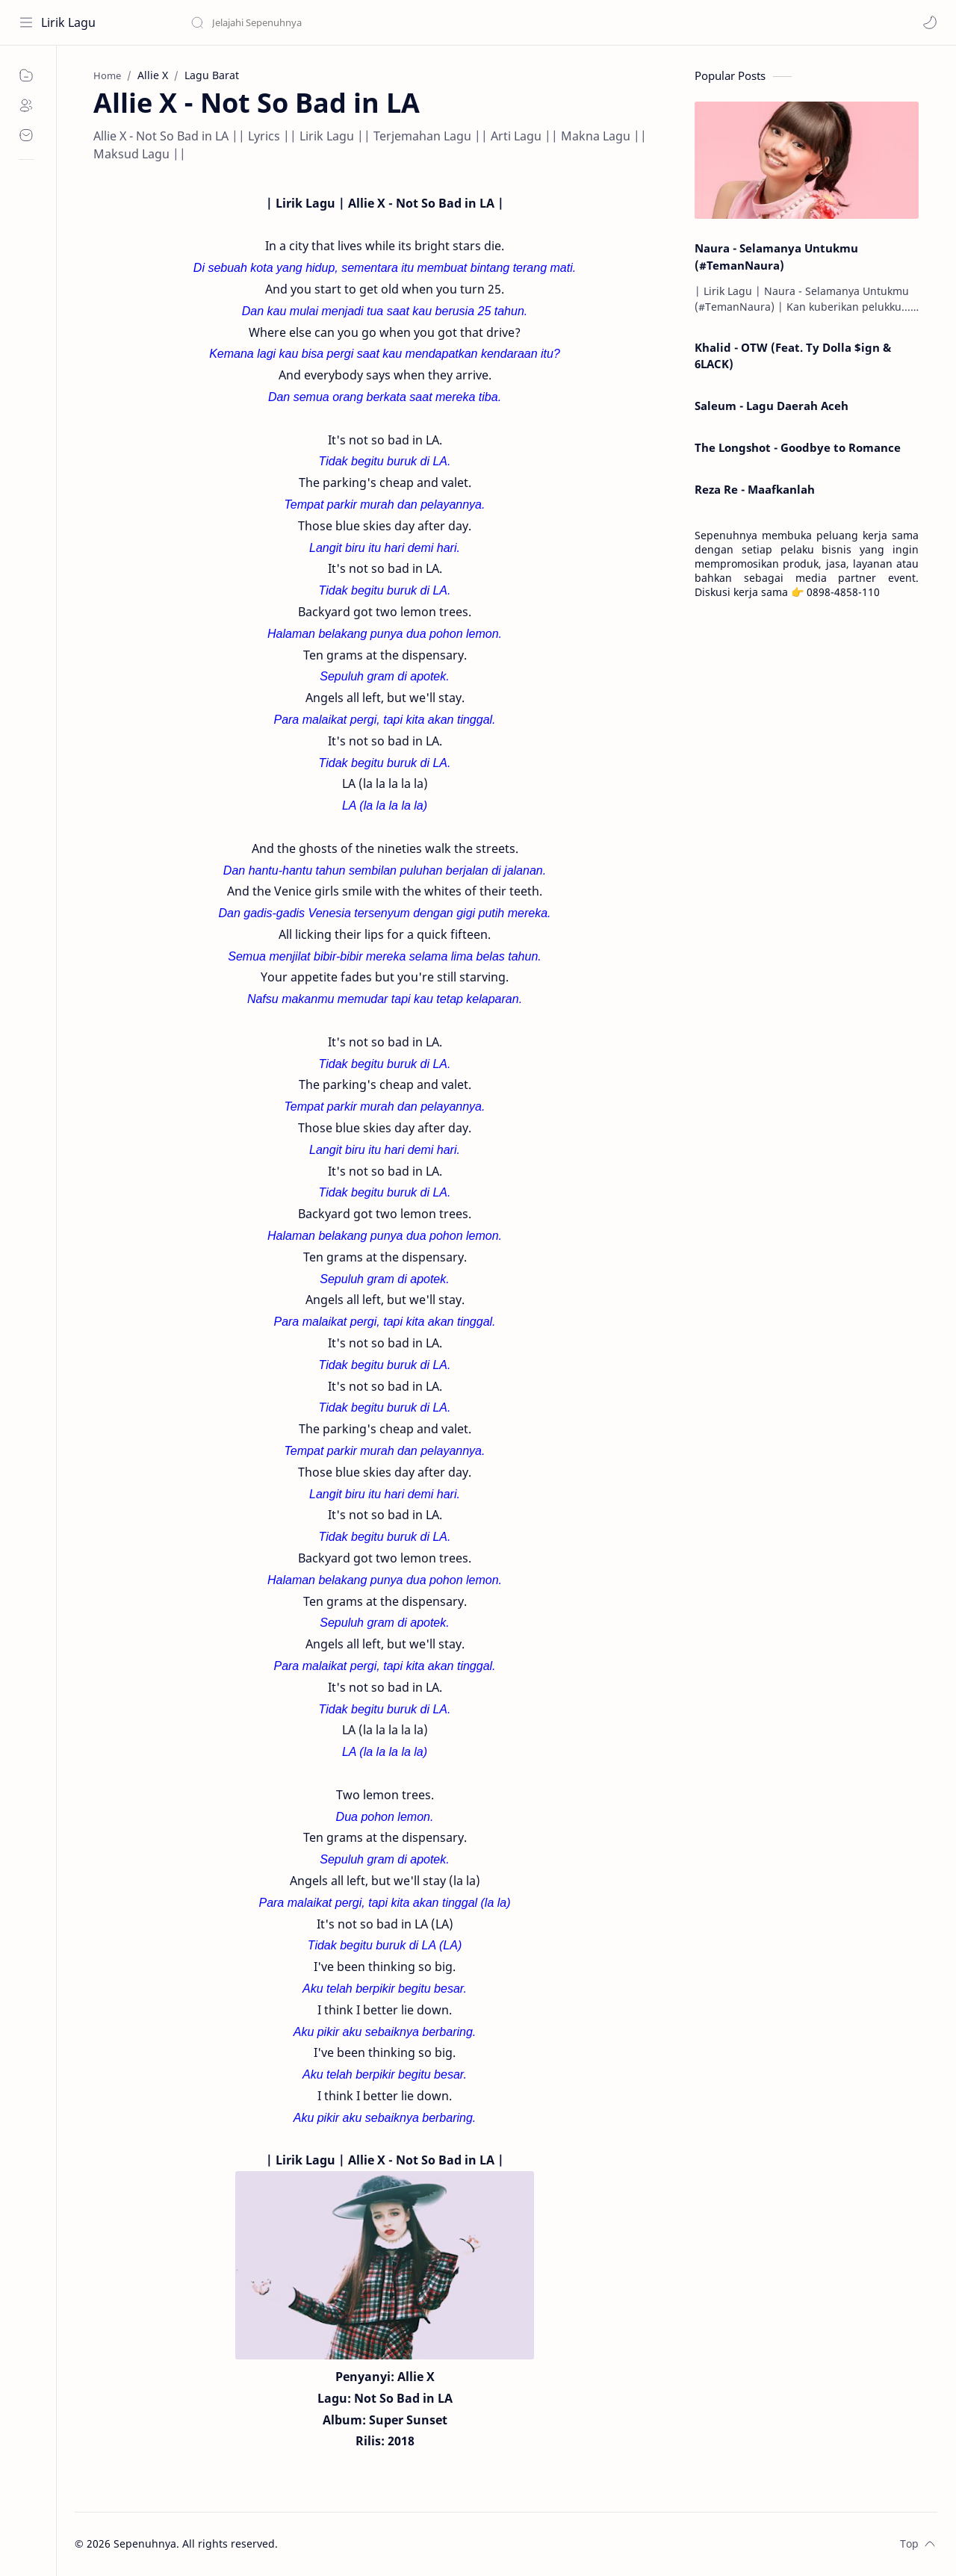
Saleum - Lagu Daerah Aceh (771, 405)
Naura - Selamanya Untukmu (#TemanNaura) (776, 256)
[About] (26, 105)
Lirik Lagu (68, 22)
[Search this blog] (310, 22)
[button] (930, 22)
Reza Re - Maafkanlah (755, 489)
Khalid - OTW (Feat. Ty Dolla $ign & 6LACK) (793, 356)
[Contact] (26, 135)
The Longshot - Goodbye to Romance (798, 447)
